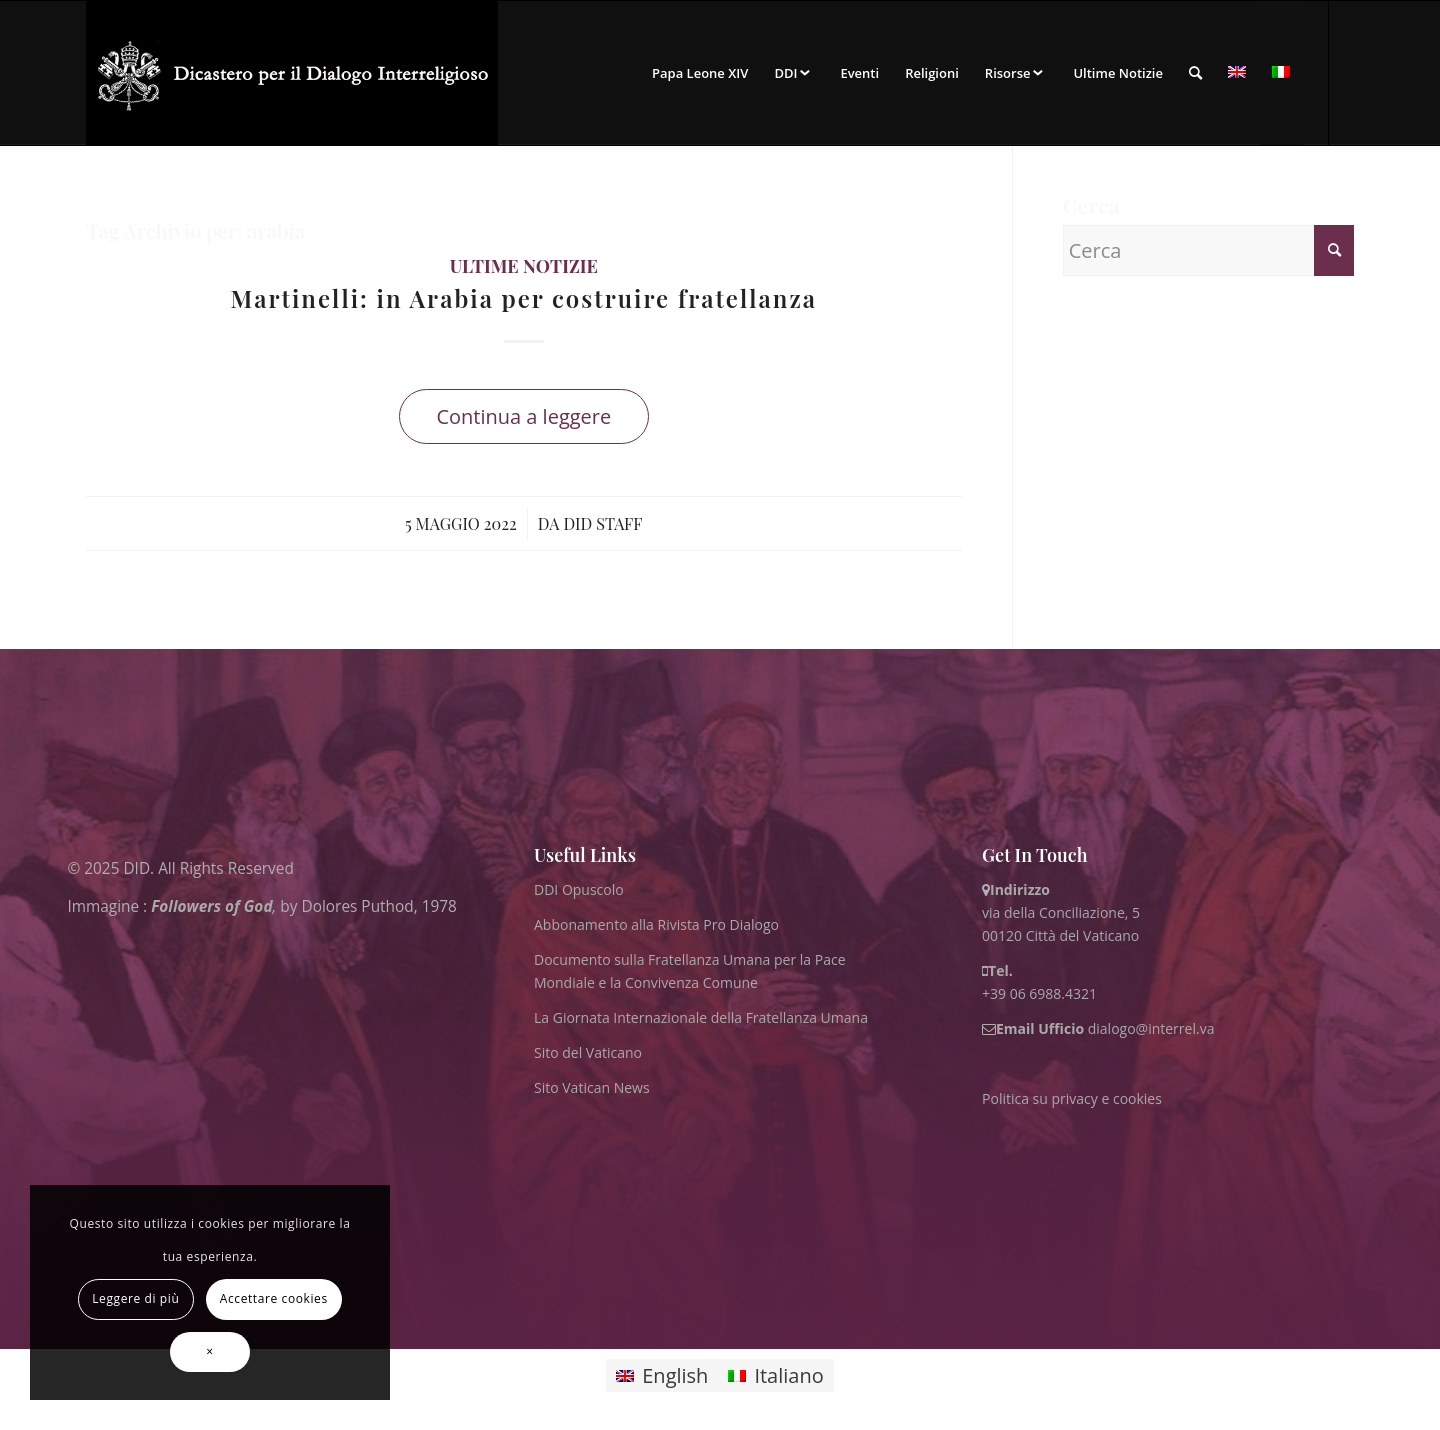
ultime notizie (524, 266)
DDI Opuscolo (579, 889)
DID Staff (602, 523)
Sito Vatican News (592, 1087)
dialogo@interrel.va (1151, 1028)
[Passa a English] (662, 1375)
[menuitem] (700, 73)
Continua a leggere (523, 416)
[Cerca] (1195, 73)
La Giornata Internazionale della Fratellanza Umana (701, 1017)
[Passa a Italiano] (775, 1375)
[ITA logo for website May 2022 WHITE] (292, 73)
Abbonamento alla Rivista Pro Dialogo (656, 924)
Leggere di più (135, 1298)
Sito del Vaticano (588, 1052)
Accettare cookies (274, 1298)
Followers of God (211, 906)
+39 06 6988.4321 (1039, 993)
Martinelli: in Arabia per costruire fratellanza (524, 298)
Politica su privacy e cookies (1072, 1098)
